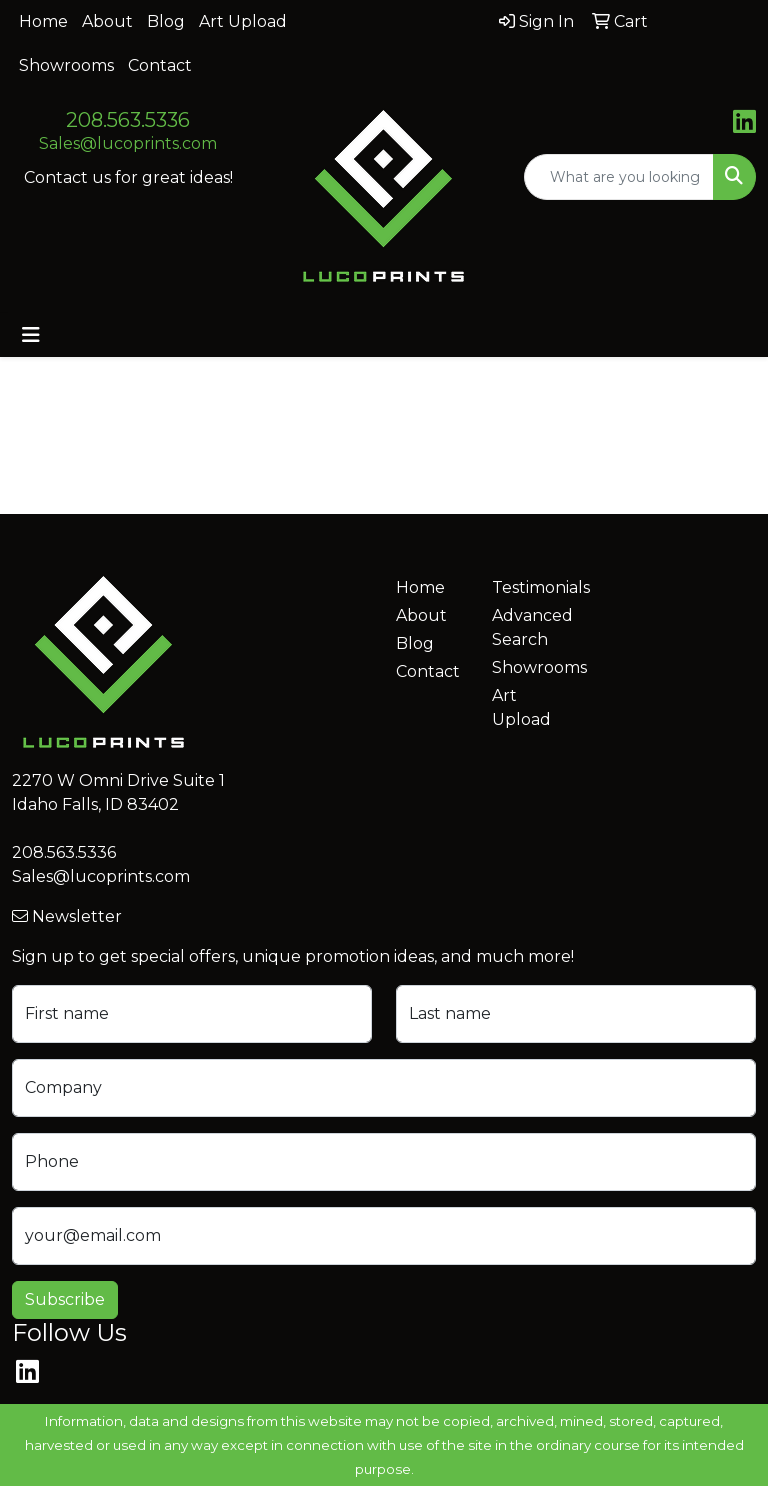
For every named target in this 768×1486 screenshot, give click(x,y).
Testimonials (528, 587)
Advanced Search (528, 627)
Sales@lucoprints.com (128, 143)
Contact (160, 65)
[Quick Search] (619, 177)
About (107, 21)
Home (43, 21)
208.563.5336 (128, 120)
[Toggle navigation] (31, 335)
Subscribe (65, 1299)
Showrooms (66, 65)
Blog (166, 21)
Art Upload (243, 21)
